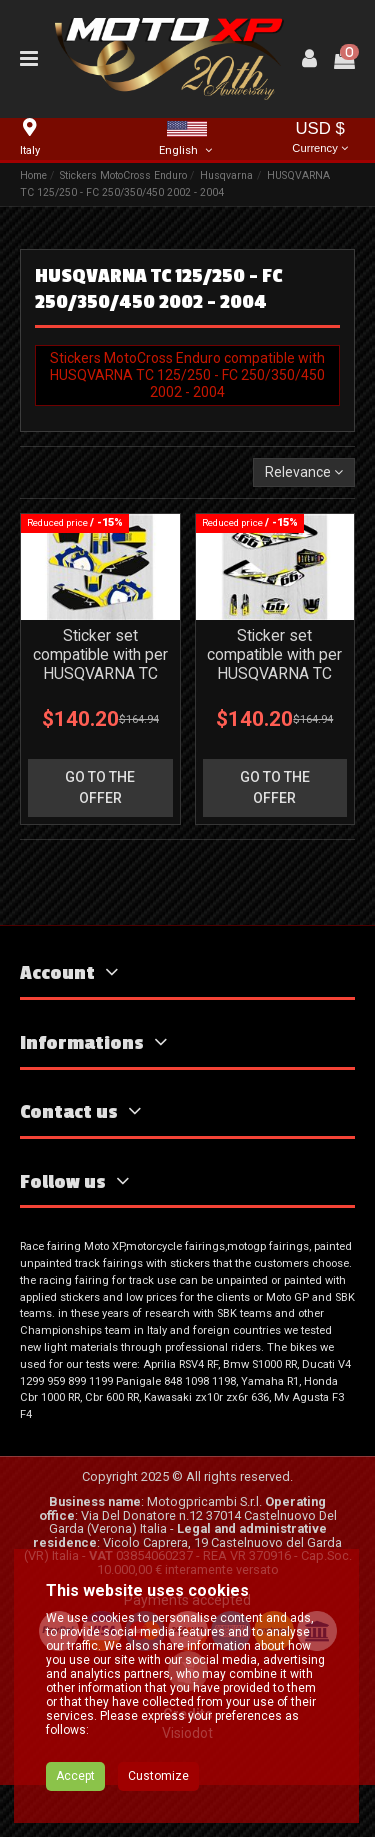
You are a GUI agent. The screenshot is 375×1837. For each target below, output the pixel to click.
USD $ (320, 138)
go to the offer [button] (100, 787)
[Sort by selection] (304, 472)
